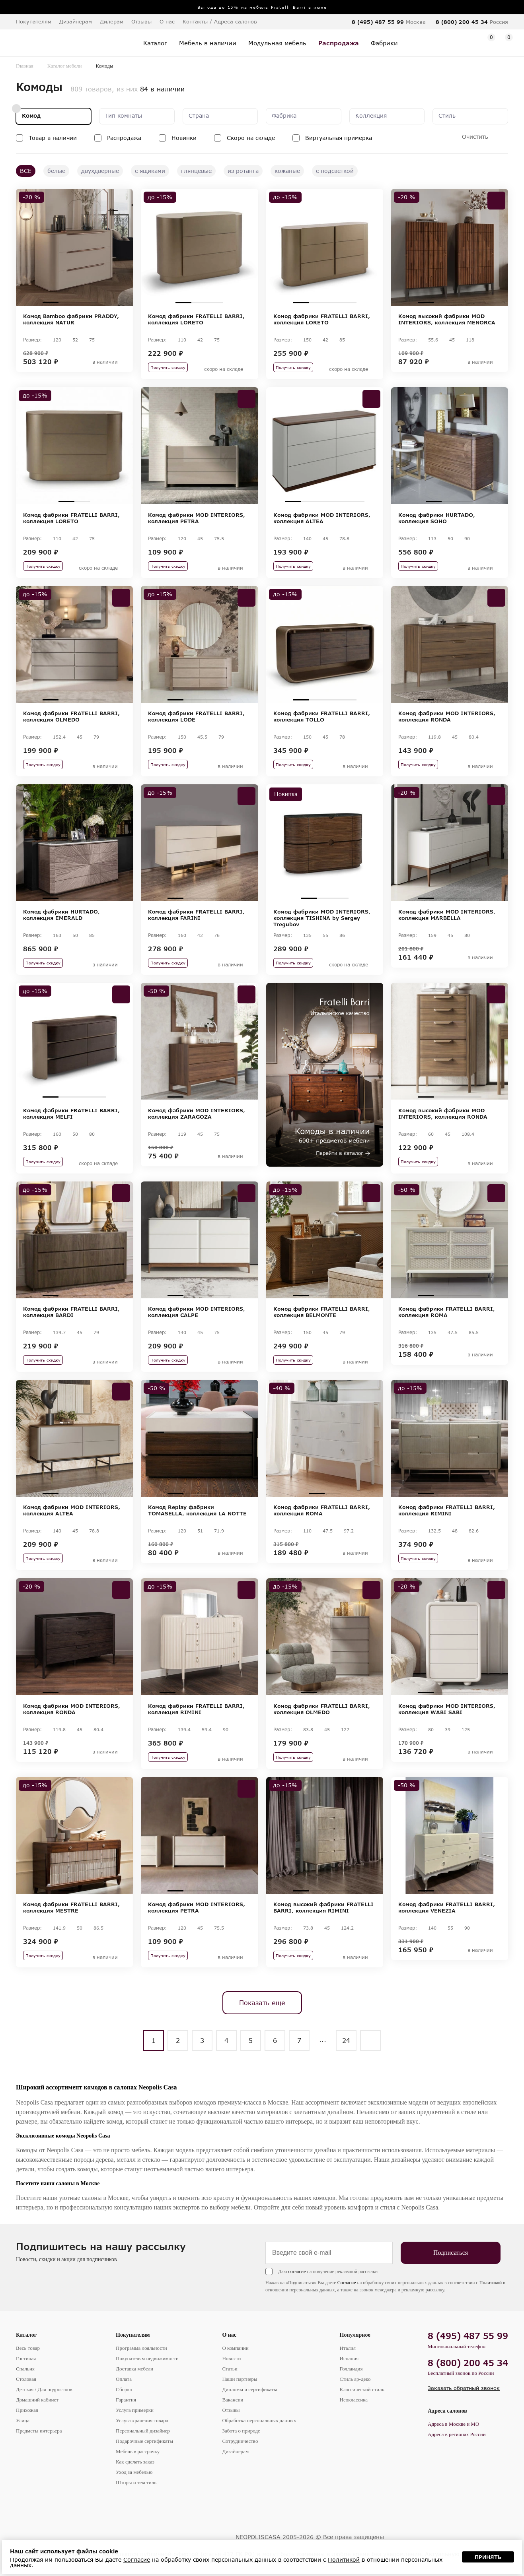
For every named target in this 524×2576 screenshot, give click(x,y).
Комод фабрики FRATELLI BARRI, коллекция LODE (196, 716)
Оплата (124, 2379)
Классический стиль (362, 2389)
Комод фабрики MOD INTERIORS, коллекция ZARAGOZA (196, 1113)
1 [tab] (50, 302)
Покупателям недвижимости (147, 2358)
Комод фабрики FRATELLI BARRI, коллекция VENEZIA (446, 1907)
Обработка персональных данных (259, 2420)
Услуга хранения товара (142, 2420)
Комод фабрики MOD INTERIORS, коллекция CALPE (196, 1311)
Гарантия (126, 2400)
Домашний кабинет (37, 2400)
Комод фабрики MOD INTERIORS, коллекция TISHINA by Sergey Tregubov (321, 917)
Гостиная (26, 2358)
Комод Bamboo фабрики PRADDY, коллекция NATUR (71, 319)
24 (346, 2040)
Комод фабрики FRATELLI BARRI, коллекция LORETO (196, 319)
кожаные (287, 170)
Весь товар (28, 2348)
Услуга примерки (135, 2410)
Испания (349, 2358)
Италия (348, 2348)
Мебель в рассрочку (138, 2451)
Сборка (124, 2389)
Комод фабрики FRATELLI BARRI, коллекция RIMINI (446, 1510)
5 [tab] (356, 501)
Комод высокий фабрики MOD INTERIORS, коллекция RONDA (442, 1113)
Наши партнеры (239, 2379)
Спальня (25, 2369)
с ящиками (150, 170)
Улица (22, 2420)
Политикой (490, 2282)
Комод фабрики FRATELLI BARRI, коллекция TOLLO (321, 716)
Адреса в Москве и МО (453, 2424)
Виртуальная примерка (338, 137)
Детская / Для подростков (44, 2389)
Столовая (26, 2379)
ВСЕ (25, 170)
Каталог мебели (64, 66)
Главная (24, 66)
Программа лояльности (141, 2348)
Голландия (351, 2369)
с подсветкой (335, 170)
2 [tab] (66, 302)
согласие (297, 2271)
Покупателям (133, 2335)
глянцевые (196, 170)
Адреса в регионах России (457, 2434)
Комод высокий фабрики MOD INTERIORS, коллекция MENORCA (446, 319)
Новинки (184, 137)
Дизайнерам (75, 21)
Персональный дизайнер (143, 2431)
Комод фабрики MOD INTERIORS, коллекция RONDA (446, 716)
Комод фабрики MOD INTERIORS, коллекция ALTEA (321, 518)
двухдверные (100, 170)
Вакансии (232, 2400)
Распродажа (124, 137)
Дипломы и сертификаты (249, 2389)
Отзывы (141, 21)
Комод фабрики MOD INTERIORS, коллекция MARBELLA (446, 914)
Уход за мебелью (134, 2472)
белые (56, 170)
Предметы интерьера (39, 2431)
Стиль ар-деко (355, 2379)
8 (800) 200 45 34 (462, 22)
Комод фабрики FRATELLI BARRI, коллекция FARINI (196, 914)
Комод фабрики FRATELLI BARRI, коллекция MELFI (71, 1113)
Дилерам (111, 21)
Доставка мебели (134, 2369)
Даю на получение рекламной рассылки (328, 2271)
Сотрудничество (240, 2441)
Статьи (229, 2369)
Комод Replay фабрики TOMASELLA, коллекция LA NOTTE (197, 1510)
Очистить (475, 137)
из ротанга (243, 170)
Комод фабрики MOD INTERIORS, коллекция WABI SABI (446, 1709)
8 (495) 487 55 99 (378, 22)
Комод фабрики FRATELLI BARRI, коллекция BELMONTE (321, 1311)
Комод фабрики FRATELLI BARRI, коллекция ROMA (446, 1311)
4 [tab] (98, 302)
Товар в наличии (53, 137)
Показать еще (262, 2002)
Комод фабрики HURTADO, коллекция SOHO (436, 518)
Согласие (346, 2282)
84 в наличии (162, 89)
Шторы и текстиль (136, 2482)
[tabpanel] (74, 247)
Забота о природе (241, 2431)
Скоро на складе (251, 137)
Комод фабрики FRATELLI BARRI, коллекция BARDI (71, 1311)
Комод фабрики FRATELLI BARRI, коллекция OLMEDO (71, 716)
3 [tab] (82, 302)
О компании (235, 2348)
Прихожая (27, 2410)
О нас (229, 2335)
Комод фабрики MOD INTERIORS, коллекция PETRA (196, 518)
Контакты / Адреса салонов (220, 21)
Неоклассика (354, 2400)
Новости (231, 2358)
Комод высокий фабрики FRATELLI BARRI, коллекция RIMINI (323, 1907)
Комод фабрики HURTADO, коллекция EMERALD (61, 914)
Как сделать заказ (135, 2462)
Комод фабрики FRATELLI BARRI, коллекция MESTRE (71, 1907)
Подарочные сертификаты (144, 2441)
